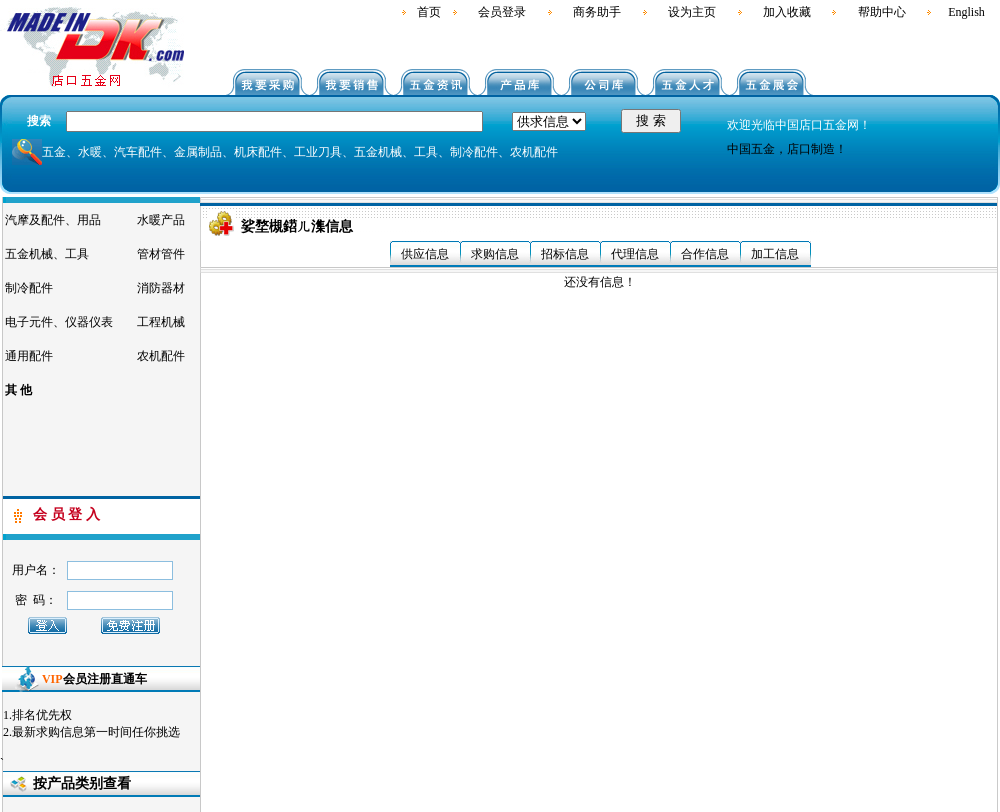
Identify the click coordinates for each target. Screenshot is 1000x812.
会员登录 (502, 12)
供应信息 (425, 254)
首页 (429, 12)
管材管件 (161, 254)
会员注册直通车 (94, 679)
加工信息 (775, 254)
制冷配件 (29, 288)
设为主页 (692, 12)
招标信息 (565, 254)
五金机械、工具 (47, 254)
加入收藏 (787, 12)
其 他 (18, 390)
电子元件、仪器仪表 (59, 322)
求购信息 (495, 254)
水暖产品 (161, 220)
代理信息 (635, 254)
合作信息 (705, 254)
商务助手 (597, 12)
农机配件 (161, 356)
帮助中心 (882, 12)
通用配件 (29, 356)
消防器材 (161, 288)
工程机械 (161, 322)
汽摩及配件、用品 (53, 220)
